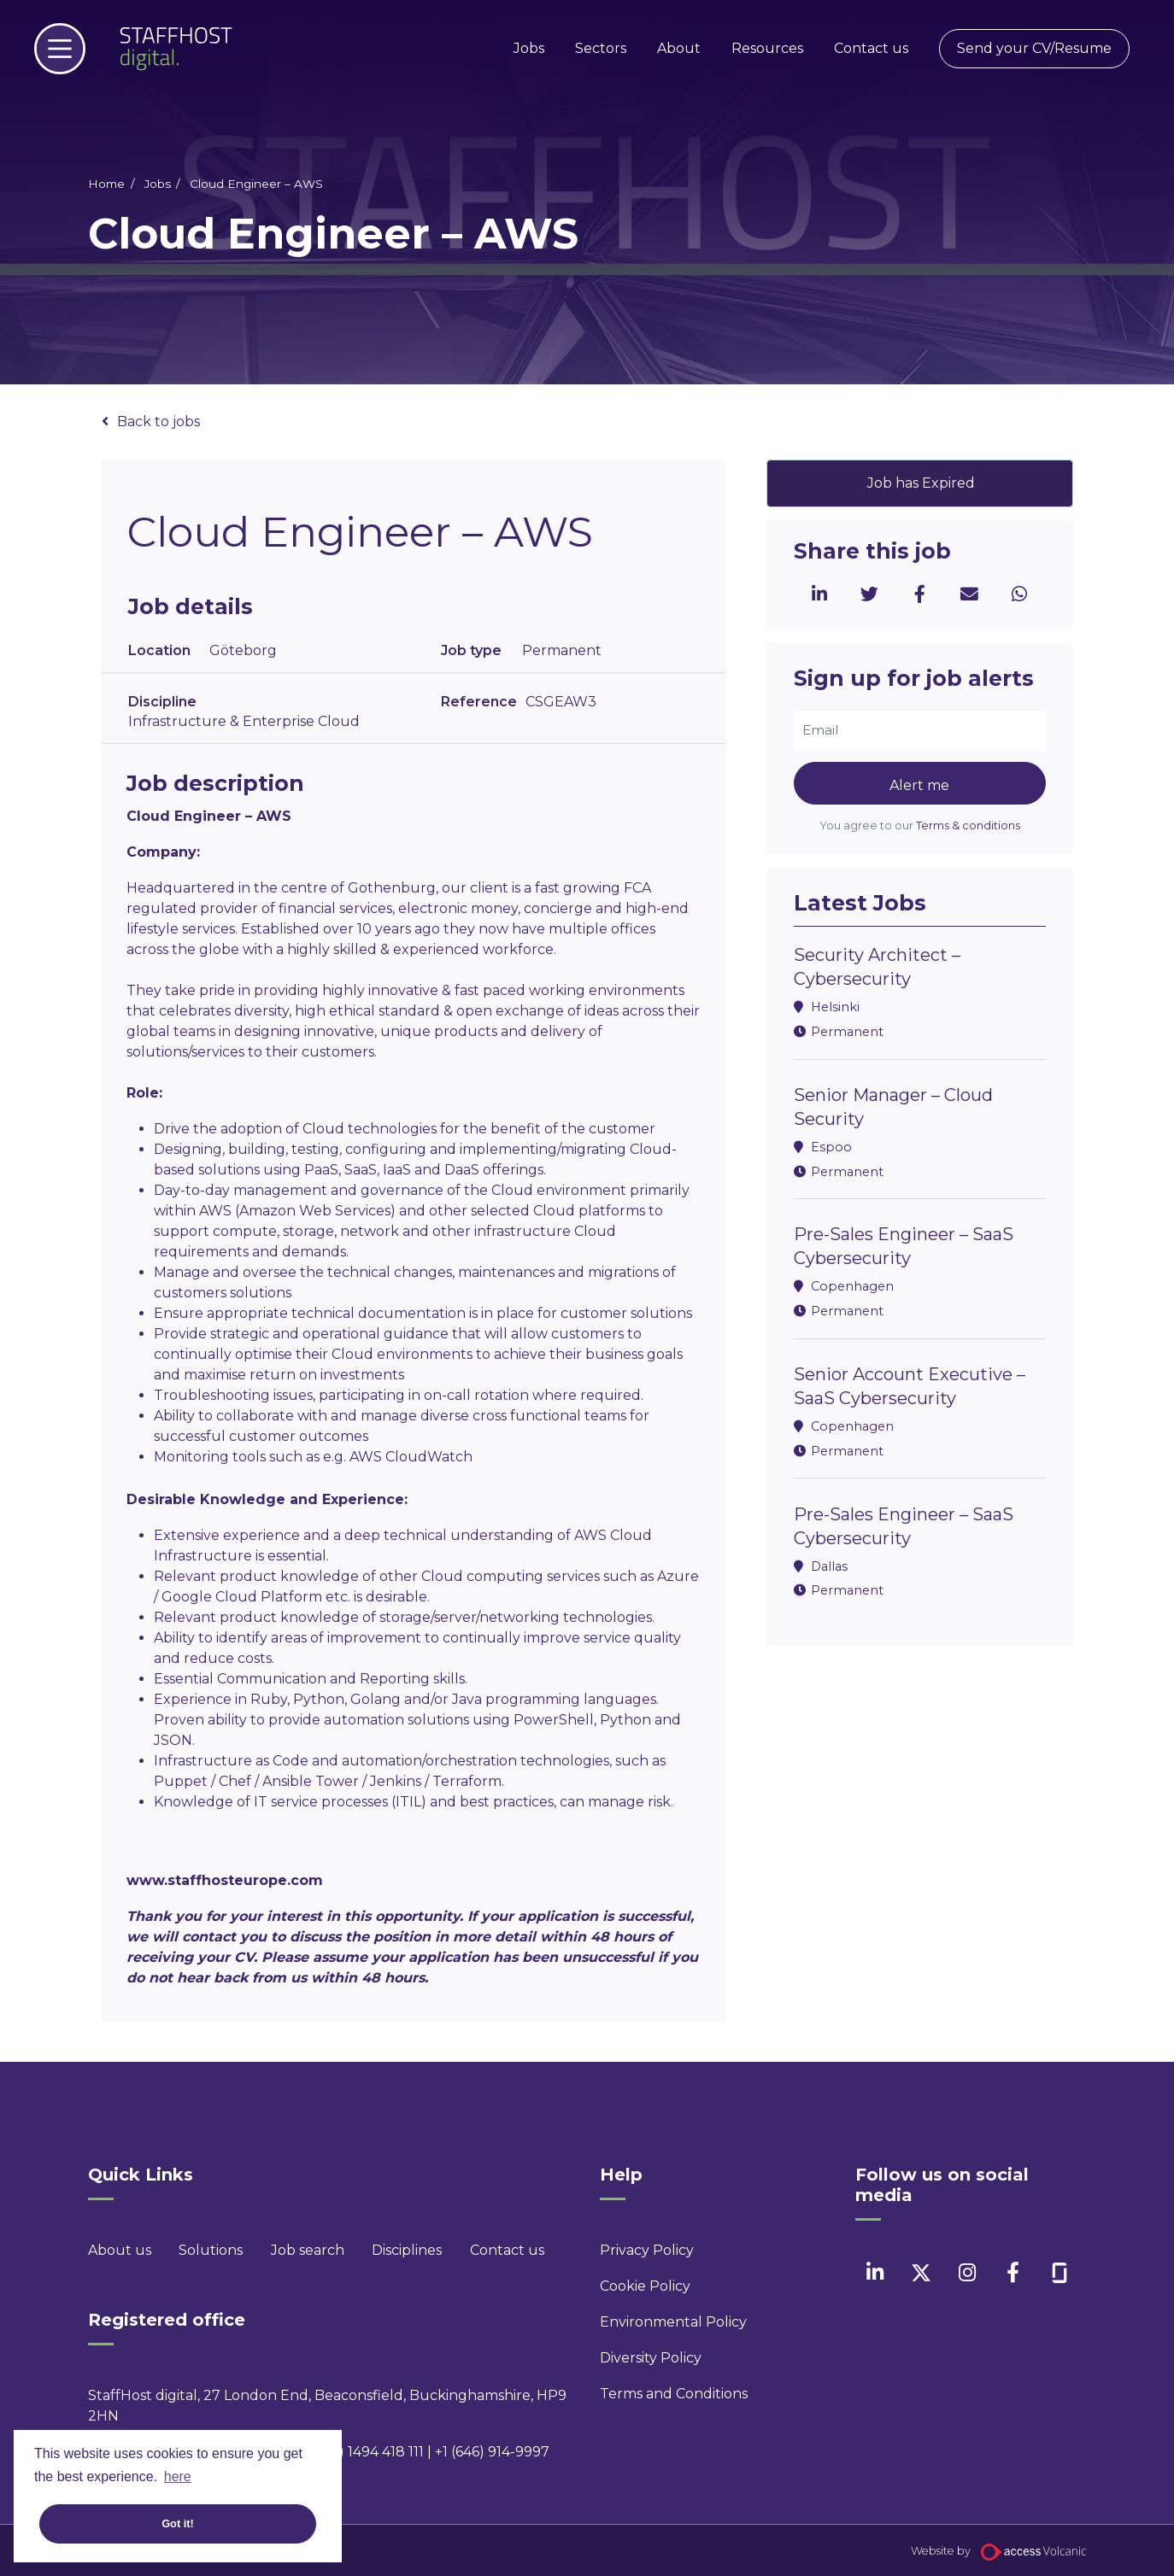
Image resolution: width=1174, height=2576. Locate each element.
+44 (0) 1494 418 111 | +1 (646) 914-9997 (423, 2452)
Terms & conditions (968, 825)
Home (106, 183)
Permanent (562, 650)
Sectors (600, 48)
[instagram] (967, 2272)
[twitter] (920, 2272)
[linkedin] (874, 2272)
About (679, 48)
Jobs (529, 48)
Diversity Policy (650, 2358)
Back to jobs (158, 421)
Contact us (871, 48)
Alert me (919, 785)
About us (119, 2250)
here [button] (177, 2476)
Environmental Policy (672, 2322)
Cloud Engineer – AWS (256, 183)
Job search (307, 2250)
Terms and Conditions (672, 2394)
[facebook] (1013, 2272)
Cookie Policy (645, 2286)
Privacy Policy (647, 2250)
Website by (998, 2550)
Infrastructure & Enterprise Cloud (244, 721)
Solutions (211, 2250)
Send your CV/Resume (1034, 48)
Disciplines (407, 2250)
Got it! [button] (177, 2523)
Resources (767, 48)
